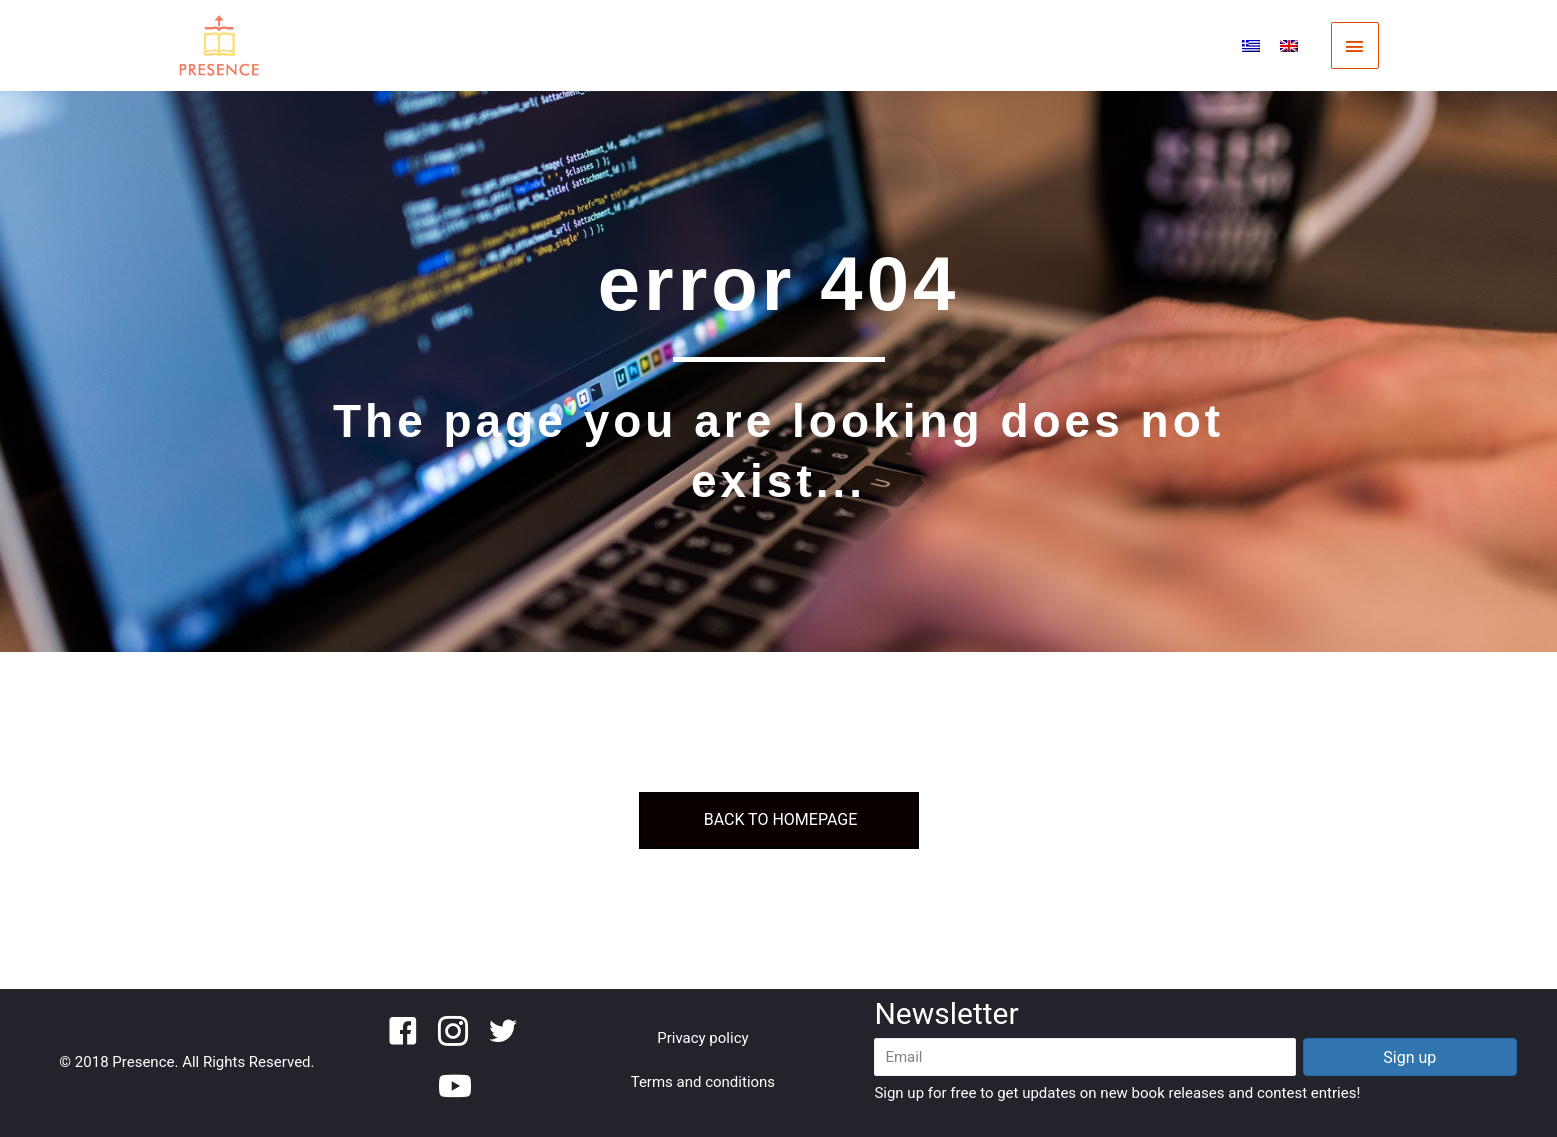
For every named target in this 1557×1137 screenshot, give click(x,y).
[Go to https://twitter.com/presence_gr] (503, 1034)
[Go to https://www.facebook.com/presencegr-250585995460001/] (403, 1034)
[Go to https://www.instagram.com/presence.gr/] (453, 1034)
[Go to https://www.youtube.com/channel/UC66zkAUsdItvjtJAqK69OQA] (453, 1088)
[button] (1410, 1057)
